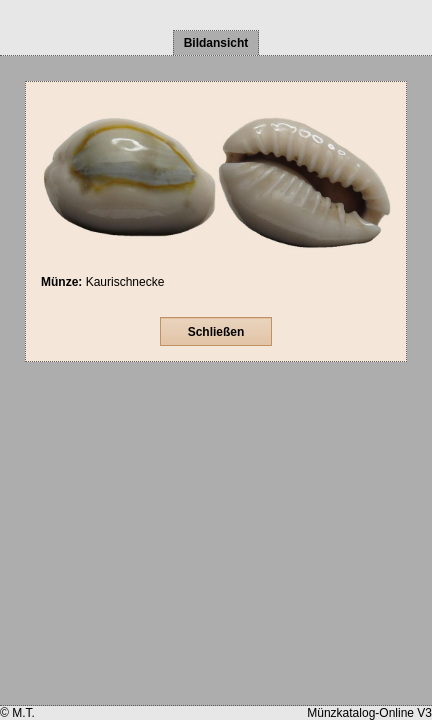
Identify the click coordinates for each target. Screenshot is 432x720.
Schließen (216, 332)
